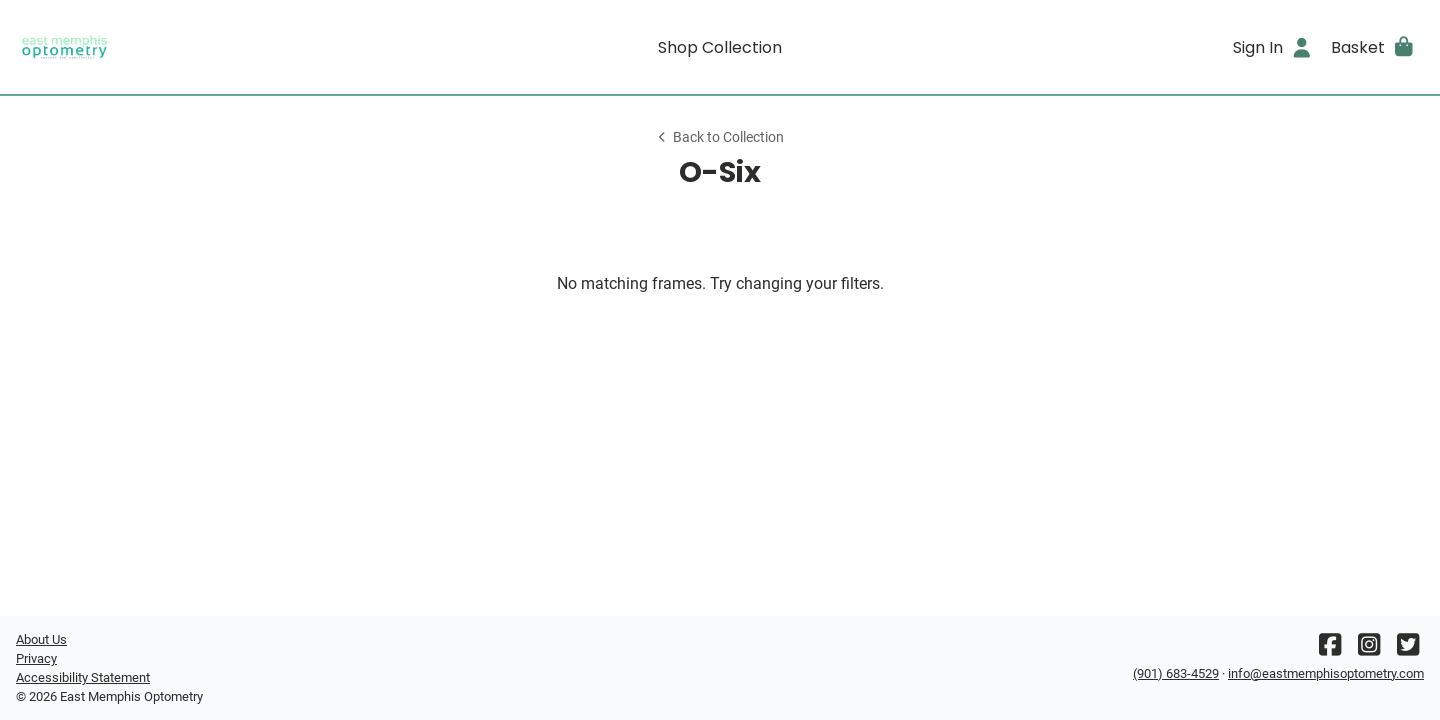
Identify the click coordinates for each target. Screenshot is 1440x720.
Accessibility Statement (83, 677)
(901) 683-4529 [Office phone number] (1176, 673)
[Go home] (192, 47)
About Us (41, 639)
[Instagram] (1369, 649)
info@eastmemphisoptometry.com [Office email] (1326, 673)
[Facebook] (1330, 649)
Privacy (36, 658)
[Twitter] (1408, 649)
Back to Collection (720, 137)
